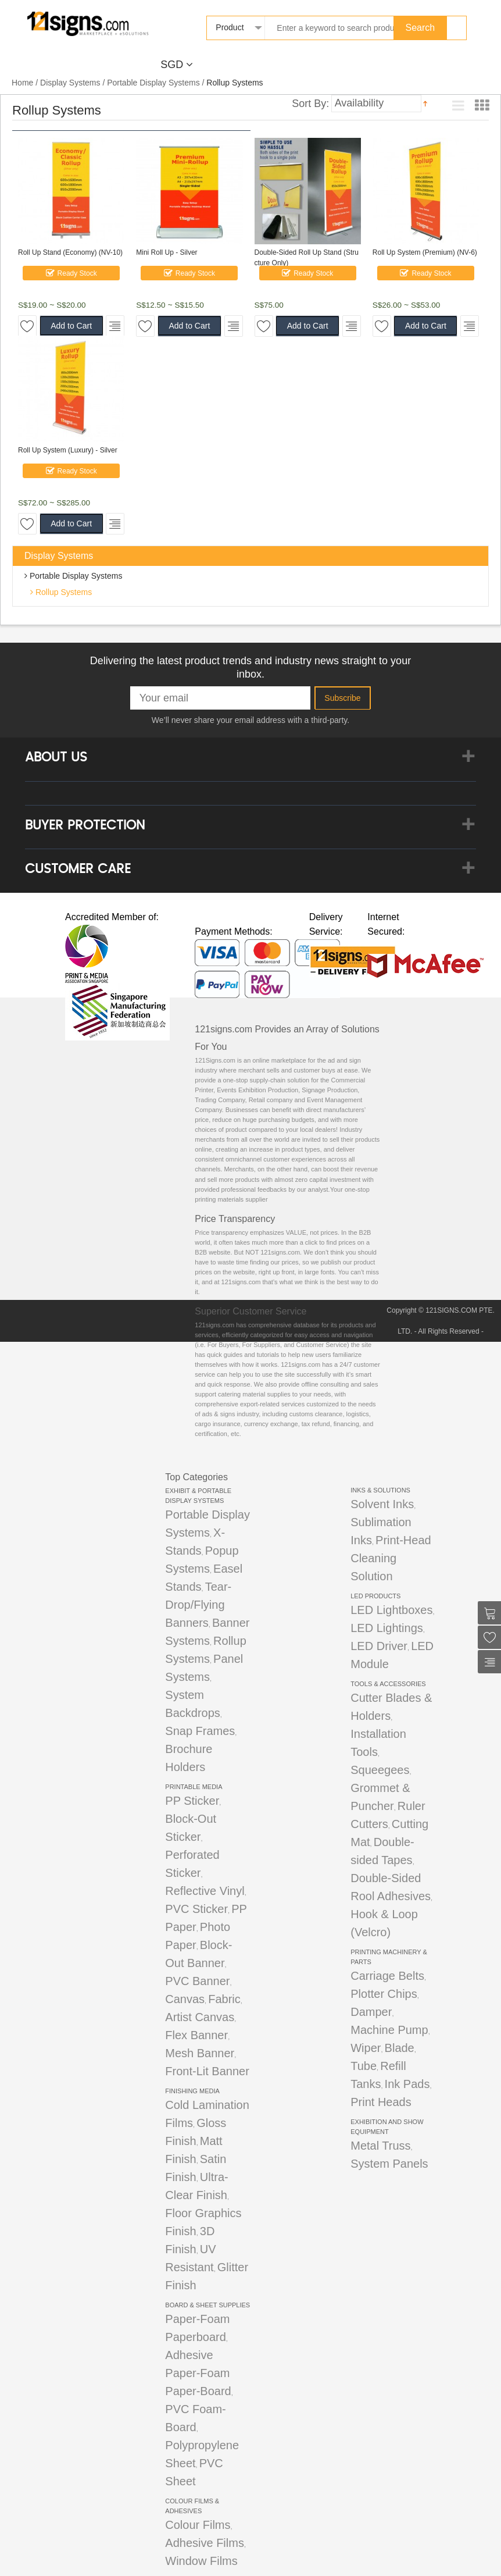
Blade (399, 2047)
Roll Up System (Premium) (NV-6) (425, 252)
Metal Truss (380, 2145)
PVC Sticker (196, 1908)
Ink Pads (407, 2084)
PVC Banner (197, 1981)
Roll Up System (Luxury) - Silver (67, 450)
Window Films (201, 2560)
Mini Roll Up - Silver (166, 252)
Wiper (365, 2047)
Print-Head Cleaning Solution (390, 1558)
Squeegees (379, 1769)
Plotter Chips (383, 1993)
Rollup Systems (62, 592)
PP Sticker (192, 1800)
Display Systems (70, 82)
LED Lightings (386, 1628)
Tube (363, 2066)
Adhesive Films (204, 2542)
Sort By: (310, 103)
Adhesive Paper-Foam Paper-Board (198, 2373)
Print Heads (380, 2102)
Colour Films (197, 2524)
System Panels (389, 2163)
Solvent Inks (382, 1504)
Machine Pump (389, 2029)
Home (22, 82)
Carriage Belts (387, 1975)
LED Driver (378, 1646)
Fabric (224, 1999)
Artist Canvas (199, 2017)
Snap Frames (200, 1731)
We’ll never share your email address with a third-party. (250, 720)
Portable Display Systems (153, 82)
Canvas (185, 1999)
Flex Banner (196, 2035)
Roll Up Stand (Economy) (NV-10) (70, 252)
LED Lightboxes (391, 1610)
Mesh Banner (199, 2053)
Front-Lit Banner (207, 2071)
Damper (371, 2011)
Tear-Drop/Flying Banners (198, 1604)
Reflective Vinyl (204, 1890)
